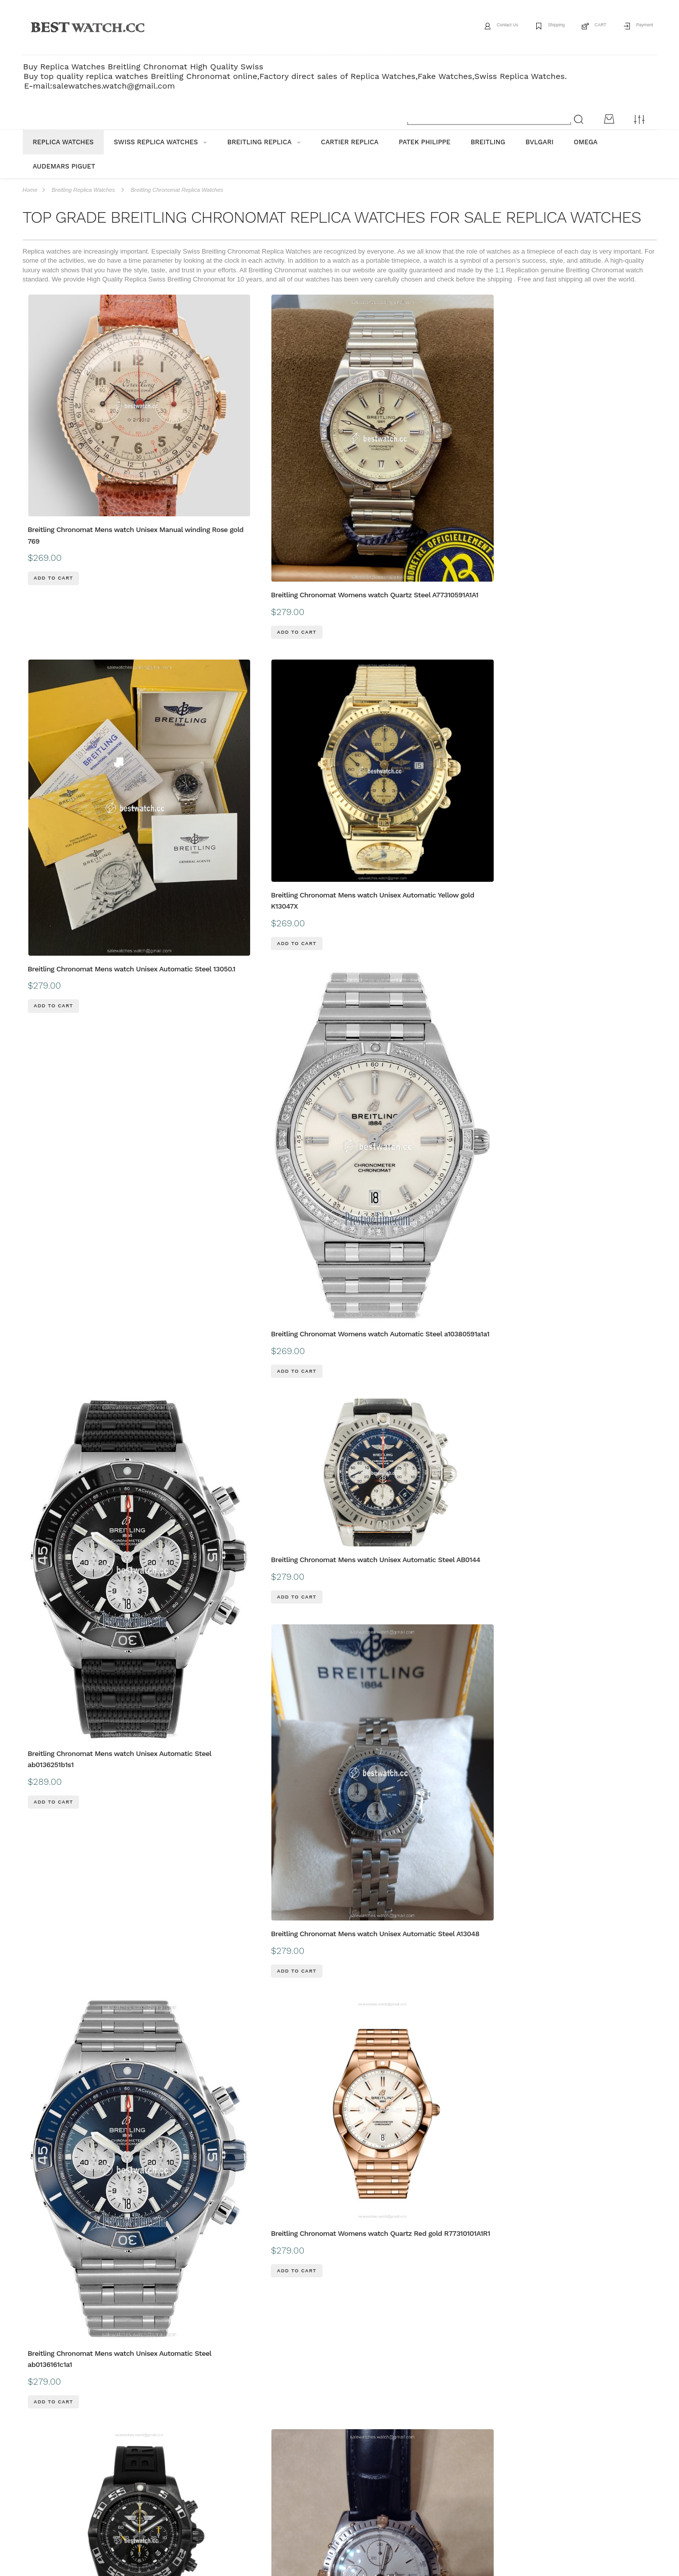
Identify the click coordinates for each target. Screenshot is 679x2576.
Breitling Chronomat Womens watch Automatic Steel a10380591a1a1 (590, 488)
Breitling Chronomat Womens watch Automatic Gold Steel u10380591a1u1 (204, 2024)
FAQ (214, 2420)
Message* (581, 2515)
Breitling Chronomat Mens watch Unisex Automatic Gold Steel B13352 (338, 2196)
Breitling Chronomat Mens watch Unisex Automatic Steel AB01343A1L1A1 (338, 1234)
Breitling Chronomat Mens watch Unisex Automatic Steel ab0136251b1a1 (338, 2020)
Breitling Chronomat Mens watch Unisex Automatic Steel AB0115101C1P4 (467, 1442)
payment (128, 2420)
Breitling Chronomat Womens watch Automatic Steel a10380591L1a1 (590, 1026)
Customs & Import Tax (334, 2420)
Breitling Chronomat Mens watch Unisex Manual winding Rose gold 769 (81, 426)
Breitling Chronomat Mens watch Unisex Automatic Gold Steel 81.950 (209, 1663)
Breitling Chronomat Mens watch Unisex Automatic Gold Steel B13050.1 (81, 1198)
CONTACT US (402, 2420)
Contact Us (465, 27)
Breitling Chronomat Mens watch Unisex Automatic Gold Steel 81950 (467, 1198)
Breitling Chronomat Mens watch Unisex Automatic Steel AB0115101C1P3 (596, 1234)
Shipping (528, 27)
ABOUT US (38, 2420)
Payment (638, 27)
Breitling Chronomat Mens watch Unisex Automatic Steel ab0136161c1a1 (467, 754)
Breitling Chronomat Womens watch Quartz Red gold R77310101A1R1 (590, 696)
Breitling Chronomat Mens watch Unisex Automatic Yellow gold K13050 (81, 1754)
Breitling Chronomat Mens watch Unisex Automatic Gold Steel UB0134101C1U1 (338, 1698)
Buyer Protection (261, 2420)
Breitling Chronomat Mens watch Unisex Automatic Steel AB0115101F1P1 (467, 2286)
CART (583, 27)
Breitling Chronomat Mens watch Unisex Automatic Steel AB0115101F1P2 (596, 2232)
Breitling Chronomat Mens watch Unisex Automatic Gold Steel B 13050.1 (467, 995)
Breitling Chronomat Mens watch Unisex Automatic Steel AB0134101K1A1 (338, 1442)
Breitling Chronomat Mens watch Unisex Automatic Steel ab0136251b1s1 (81, 754)
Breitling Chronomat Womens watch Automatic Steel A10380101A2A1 (75, 1983)
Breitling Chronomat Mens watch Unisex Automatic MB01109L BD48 (81, 963)
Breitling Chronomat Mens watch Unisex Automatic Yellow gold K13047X (467, 426)
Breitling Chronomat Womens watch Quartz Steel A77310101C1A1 (204, 1469)
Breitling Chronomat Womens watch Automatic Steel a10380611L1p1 (332, 1025)
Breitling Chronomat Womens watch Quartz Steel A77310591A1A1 (204, 458)
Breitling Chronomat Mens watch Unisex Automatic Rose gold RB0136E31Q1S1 (81, 2196)
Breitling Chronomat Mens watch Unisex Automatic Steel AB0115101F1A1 (596, 1490)
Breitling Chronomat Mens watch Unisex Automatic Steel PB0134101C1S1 (467, 1698)
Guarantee (173, 2420)
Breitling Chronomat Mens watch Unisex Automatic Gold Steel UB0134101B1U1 (467, 1945)
